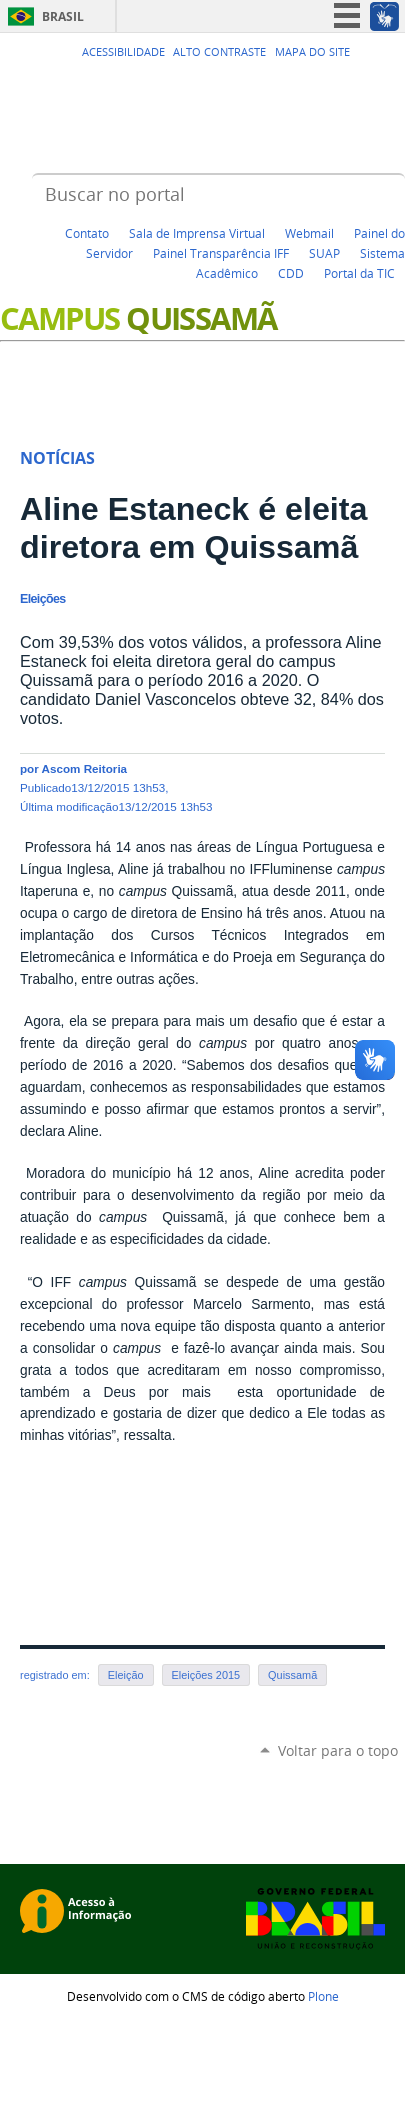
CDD (291, 273)
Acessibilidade (123, 52)
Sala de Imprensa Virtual (197, 233)
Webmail (309, 233)
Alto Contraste (219, 52)
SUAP (324, 253)
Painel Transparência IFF (221, 253)
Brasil (63, 16)
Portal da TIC (359, 273)
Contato (87, 233)
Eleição (126, 1675)
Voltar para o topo (338, 1750)
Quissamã (292, 1675)
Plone (323, 1996)
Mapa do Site (312, 52)
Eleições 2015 (206, 1675)
